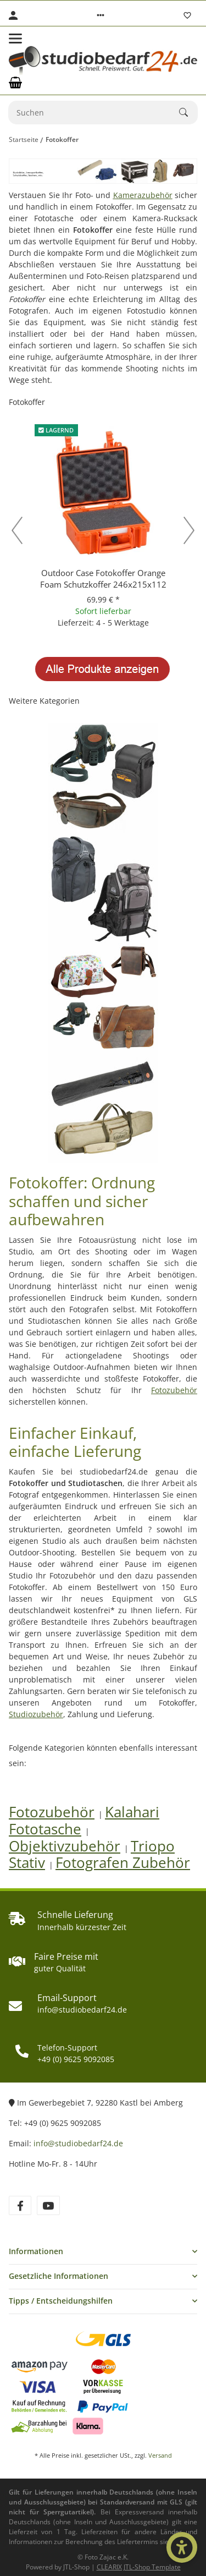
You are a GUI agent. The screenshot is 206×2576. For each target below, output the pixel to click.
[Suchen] (94, 112)
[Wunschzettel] (187, 15)
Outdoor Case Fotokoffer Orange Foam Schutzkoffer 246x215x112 (103, 578)
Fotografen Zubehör (122, 1862)
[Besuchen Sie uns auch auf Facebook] (20, 2205)
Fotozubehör (174, 1390)
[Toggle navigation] (15, 38)
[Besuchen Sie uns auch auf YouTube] (48, 2205)
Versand (160, 2455)
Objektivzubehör (64, 1846)
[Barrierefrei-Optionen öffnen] (181, 2547)
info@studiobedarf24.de (78, 2143)
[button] (100, 15)
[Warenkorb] (15, 82)
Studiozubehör (36, 1714)
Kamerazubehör (142, 195)
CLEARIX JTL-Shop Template (139, 2567)
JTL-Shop (77, 2567)
